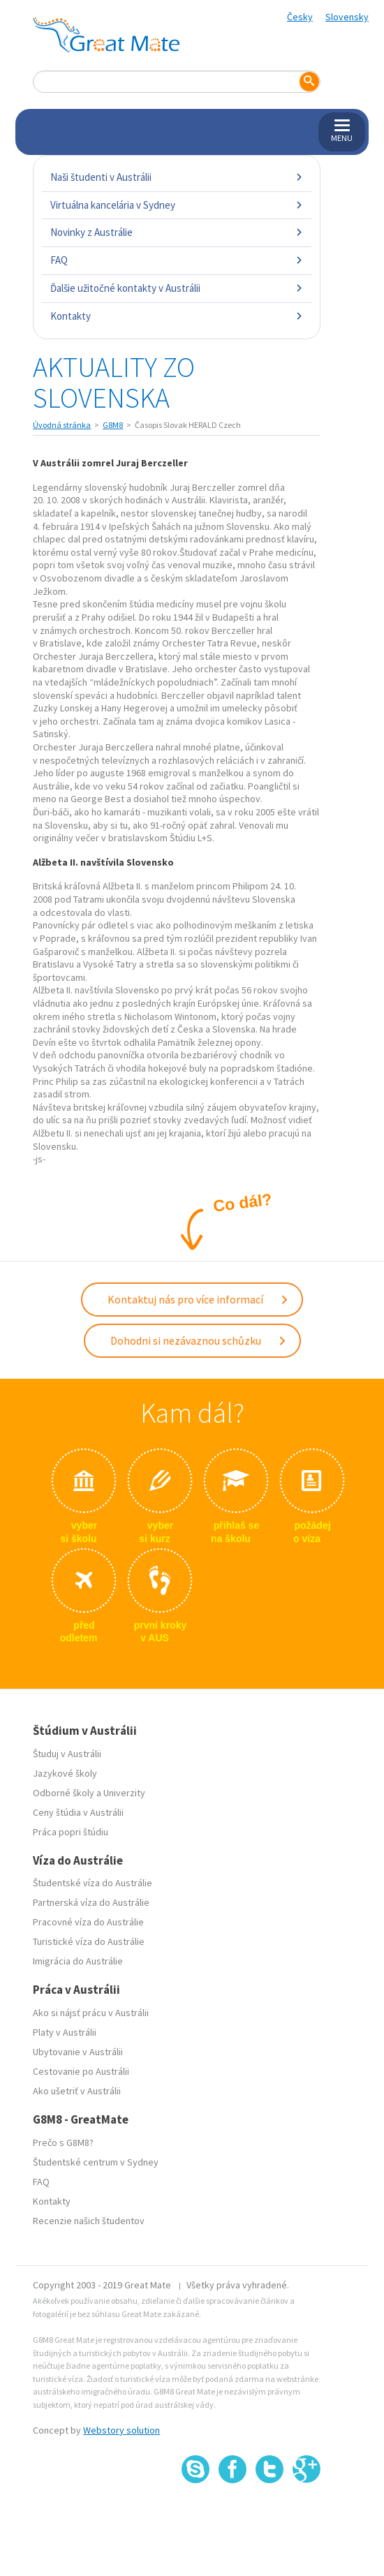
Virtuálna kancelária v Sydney (176, 205)
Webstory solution (121, 2430)
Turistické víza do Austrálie (89, 1941)
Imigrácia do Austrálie (78, 1961)
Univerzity (124, 1792)
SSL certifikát (269, 2514)
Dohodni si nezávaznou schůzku (198, 1340)
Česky (300, 16)
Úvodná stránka (62, 425)
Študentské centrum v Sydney (95, 2162)
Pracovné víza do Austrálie (88, 1922)
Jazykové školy (65, 1773)
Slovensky (347, 16)
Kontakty (176, 316)
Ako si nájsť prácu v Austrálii (91, 2012)
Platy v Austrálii (64, 2032)
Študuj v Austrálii (67, 1753)
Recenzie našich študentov (89, 2220)
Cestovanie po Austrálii (81, 2071)
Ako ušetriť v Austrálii (77, 2091)
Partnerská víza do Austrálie (91, 1902)
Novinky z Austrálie (176, 232)
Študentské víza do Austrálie (92, 1883)
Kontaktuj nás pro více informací (198, 1299)
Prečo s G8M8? (63, 2142)
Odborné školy (63, 1792)
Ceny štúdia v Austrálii (78, 1812)
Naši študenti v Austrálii (176, 177)
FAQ (176, 260)
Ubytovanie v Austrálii (78, 2051)
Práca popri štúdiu (70, 1832)
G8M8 (113, 425)
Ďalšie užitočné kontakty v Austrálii (176, 288)
